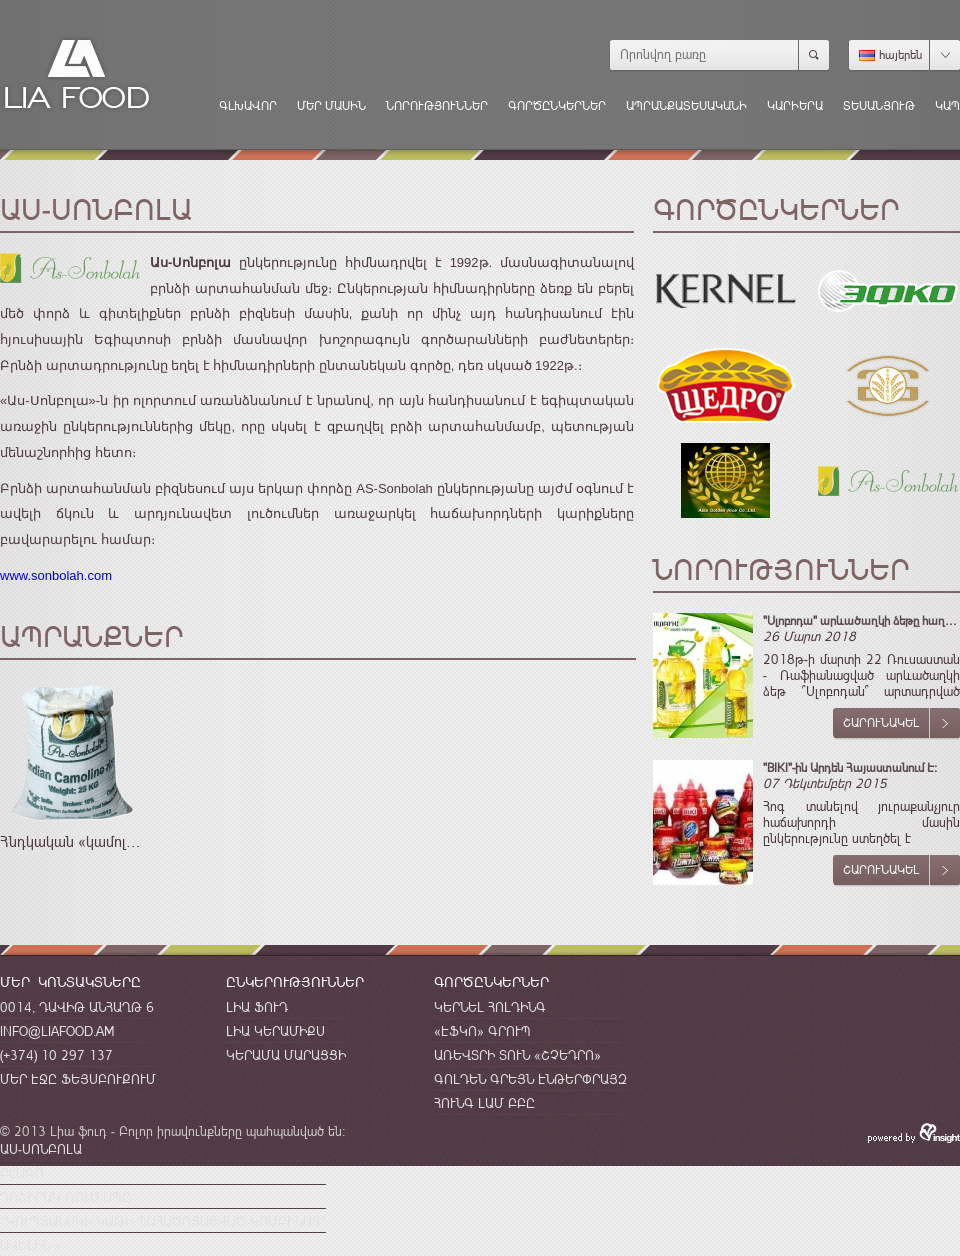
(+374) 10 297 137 (56, 1055)
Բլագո (22, 1173)
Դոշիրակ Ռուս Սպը (65, 1197)
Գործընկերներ (557, 105)
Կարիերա (795, 105)
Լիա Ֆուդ (257, 1007)
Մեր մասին (331, 105)
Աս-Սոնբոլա (41, 1149)
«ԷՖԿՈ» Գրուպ (482, 1031)
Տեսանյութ (879, 105)
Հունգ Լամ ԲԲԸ (484, 1103)
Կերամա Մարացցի (286, 1055)
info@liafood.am (57, 1031)
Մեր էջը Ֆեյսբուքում (78, 1079)
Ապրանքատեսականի (686, 105)
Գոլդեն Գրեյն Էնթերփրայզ (530, 1079)
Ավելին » (30, 1245)
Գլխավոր (248, 105)
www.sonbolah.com (56, 575)
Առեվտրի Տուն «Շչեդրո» (517, 1055)
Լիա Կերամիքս (275, 1031)
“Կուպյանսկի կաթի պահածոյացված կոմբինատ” (163, 1221)
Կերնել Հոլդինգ (490, 1007)
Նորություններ (437, 105)
